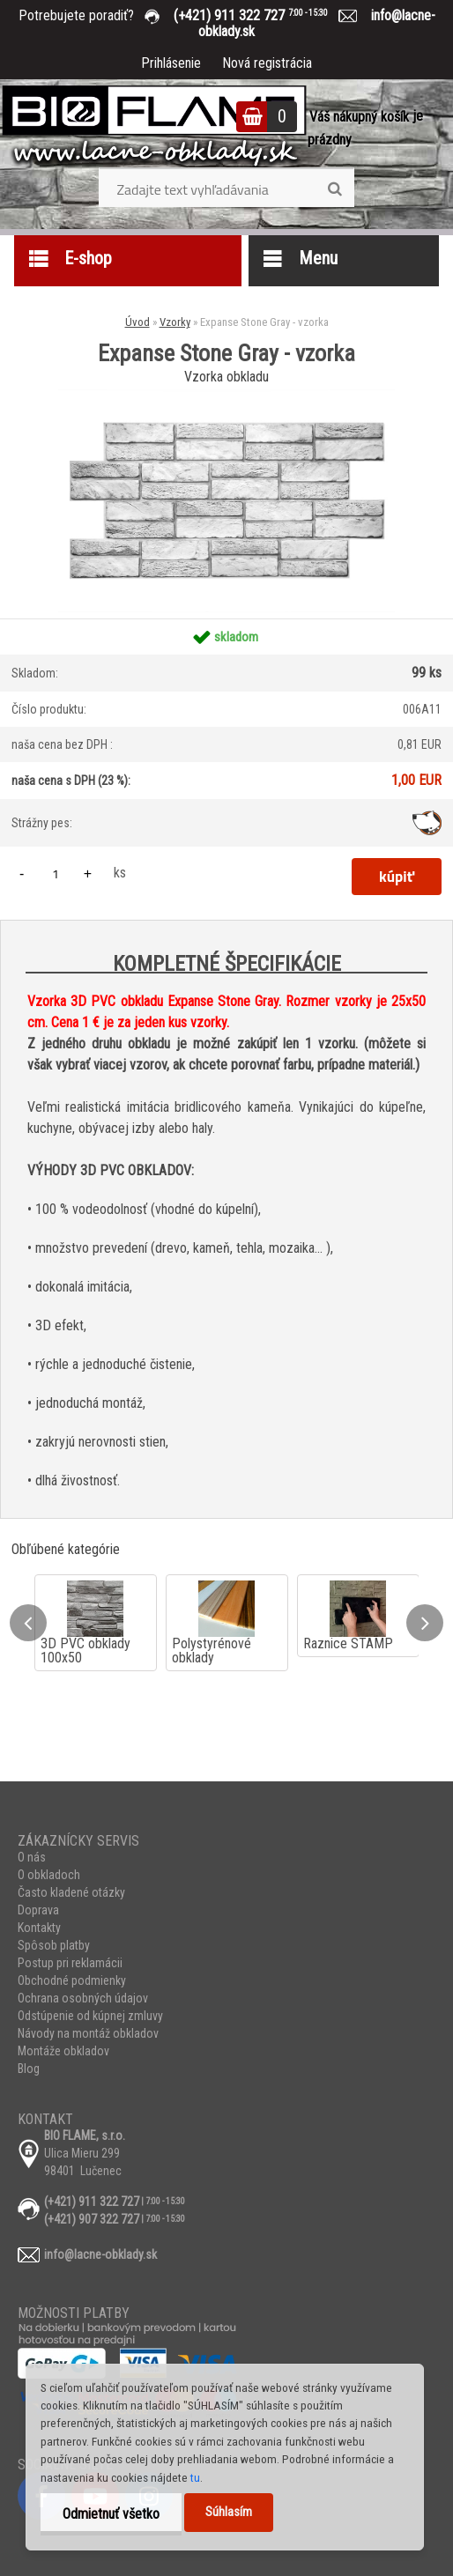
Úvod (137, 322)
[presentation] (28, 1622)
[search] (334, 189)
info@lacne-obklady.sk (100, 2254)
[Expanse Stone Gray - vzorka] (226, 396)
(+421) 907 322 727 (91, 2219)
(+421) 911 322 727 (263, 15)
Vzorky (175, 322)
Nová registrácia (267, 63)
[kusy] (55, 873)
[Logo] (154, 128)
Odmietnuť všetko (111, 2514)
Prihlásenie (171, 63)
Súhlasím (228, 2512)
